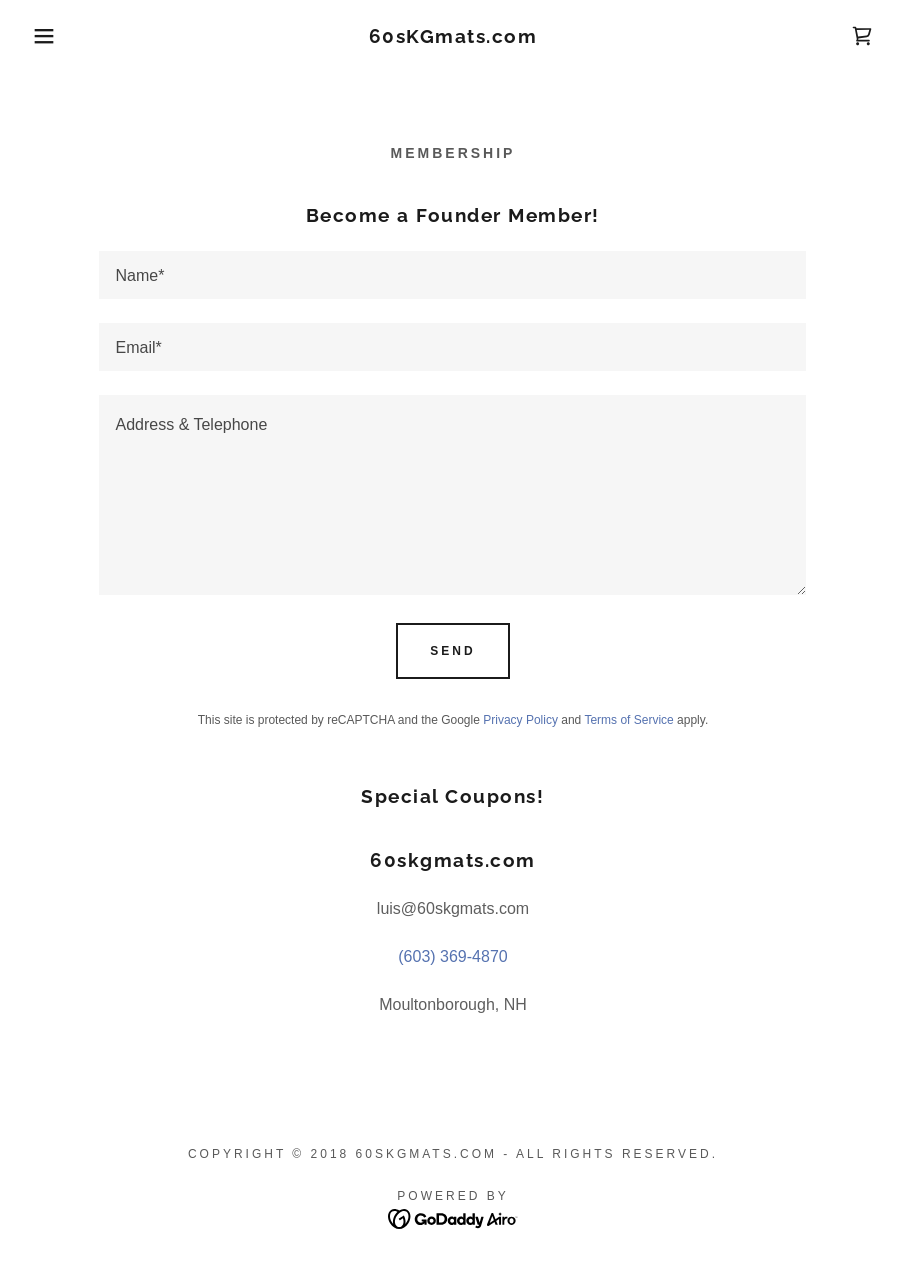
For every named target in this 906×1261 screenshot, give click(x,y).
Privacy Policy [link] (520, 720)
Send (452, 651)
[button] (45, 36)
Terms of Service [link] (628, 720)
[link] (453, 37)
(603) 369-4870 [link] (452, 956)
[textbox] (452, 275)
